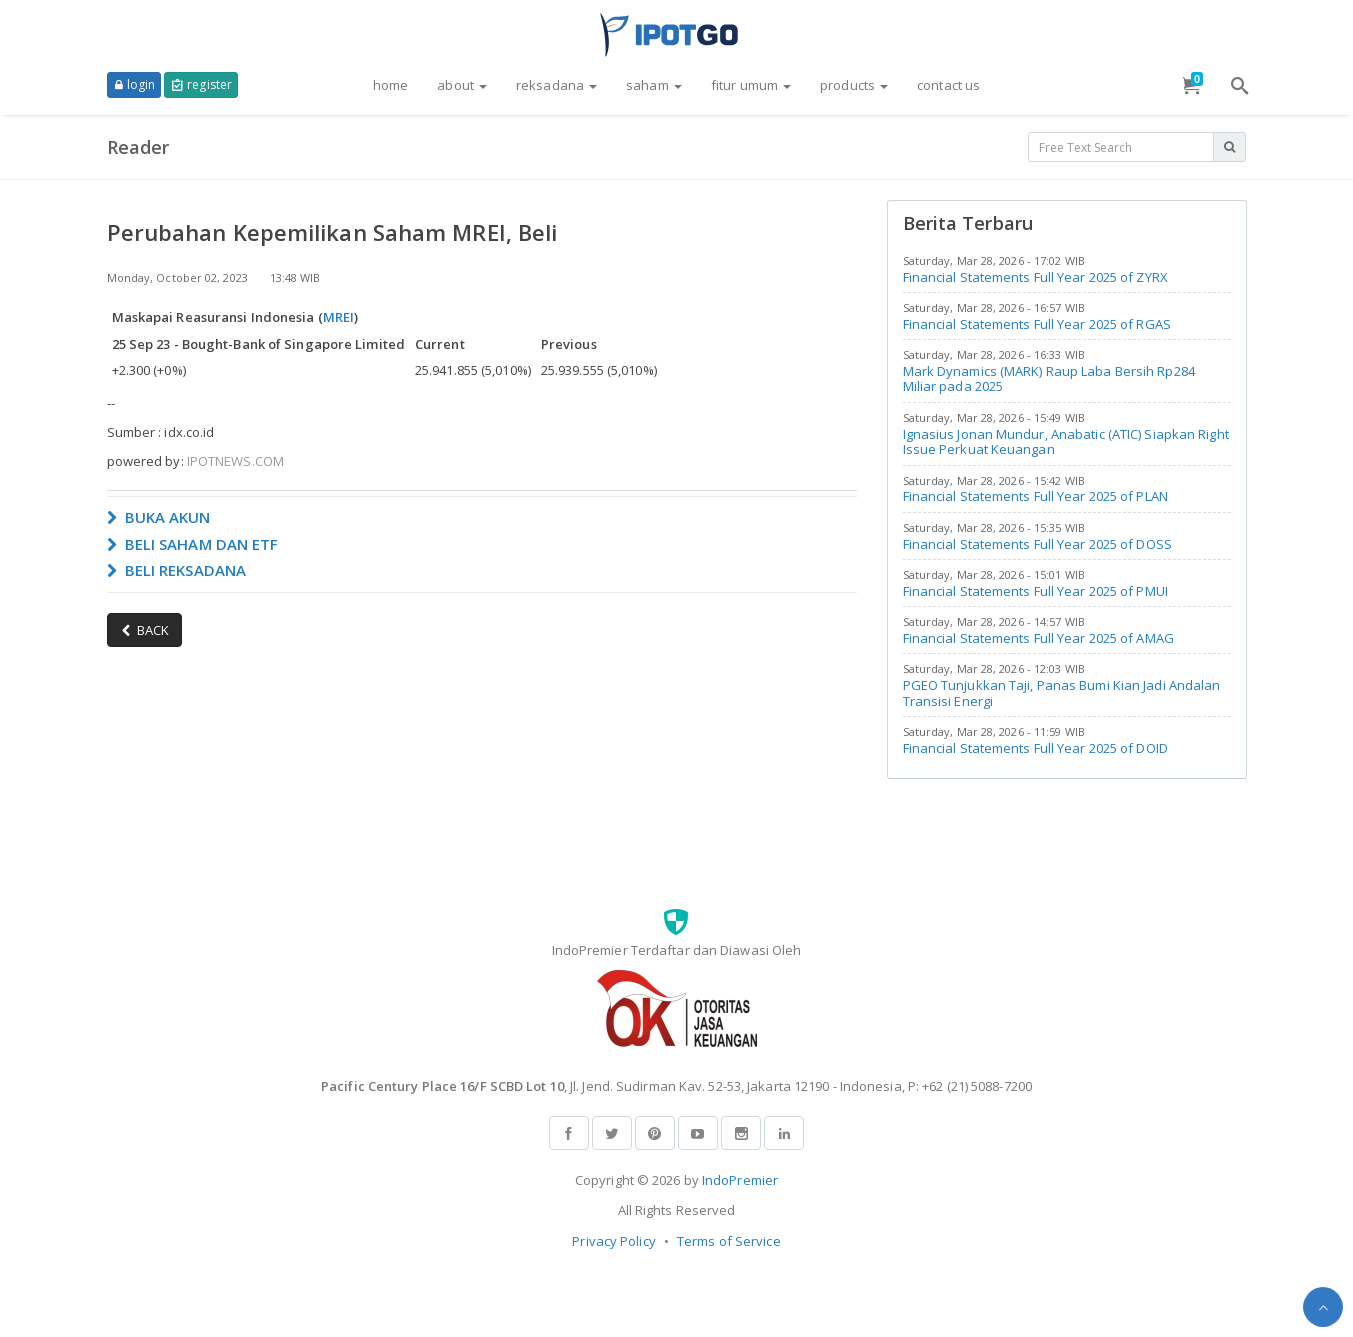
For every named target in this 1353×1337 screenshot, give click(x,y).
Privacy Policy (613, 1241)
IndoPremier (740, 1180)
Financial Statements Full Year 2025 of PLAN (1035, 496)
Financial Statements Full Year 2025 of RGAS (1037, 324)
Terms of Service (729, 1241)
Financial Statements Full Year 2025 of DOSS (1037, 544)
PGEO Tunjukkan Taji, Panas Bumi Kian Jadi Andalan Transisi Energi (1062, 693)
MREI (338, 317)
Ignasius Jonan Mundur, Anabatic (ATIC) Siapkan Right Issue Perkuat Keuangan (1066, 442)
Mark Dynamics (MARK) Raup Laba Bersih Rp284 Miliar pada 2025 (1049, 379)
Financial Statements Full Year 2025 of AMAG (1038, 638)
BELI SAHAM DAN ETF (193, 544)
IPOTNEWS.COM (235, 461)
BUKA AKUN (159, 517)
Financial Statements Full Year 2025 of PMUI (1035, 591)
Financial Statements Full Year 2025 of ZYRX (1035, 277)
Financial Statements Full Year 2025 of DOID (1035, 748)
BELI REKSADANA (177, 570)
